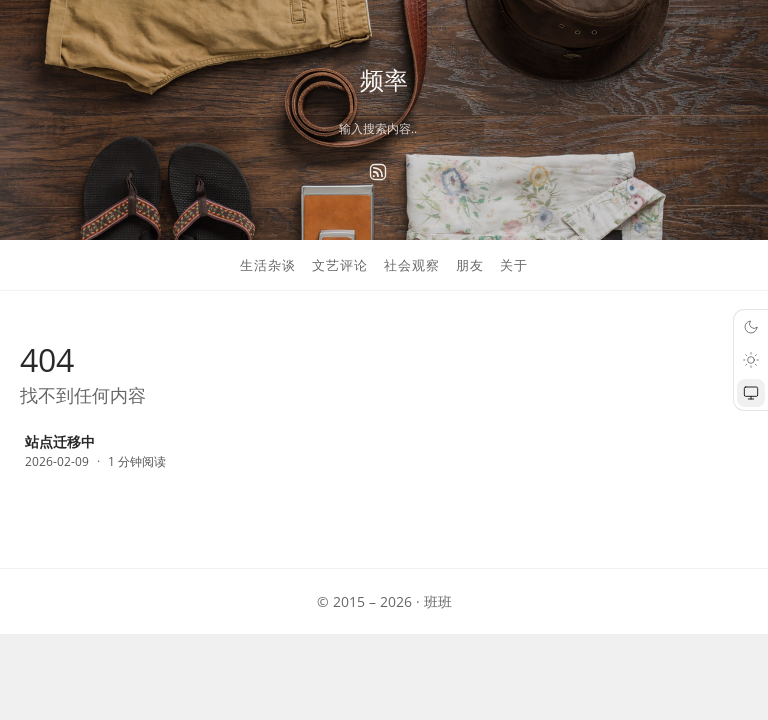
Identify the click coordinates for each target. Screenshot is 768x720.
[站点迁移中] (134, 452)
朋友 (470, 265)
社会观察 (412, 265)
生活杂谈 (268, 265)
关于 (514, 265)
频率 (384, 79)
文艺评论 (340, 265)
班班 (438, 601)
